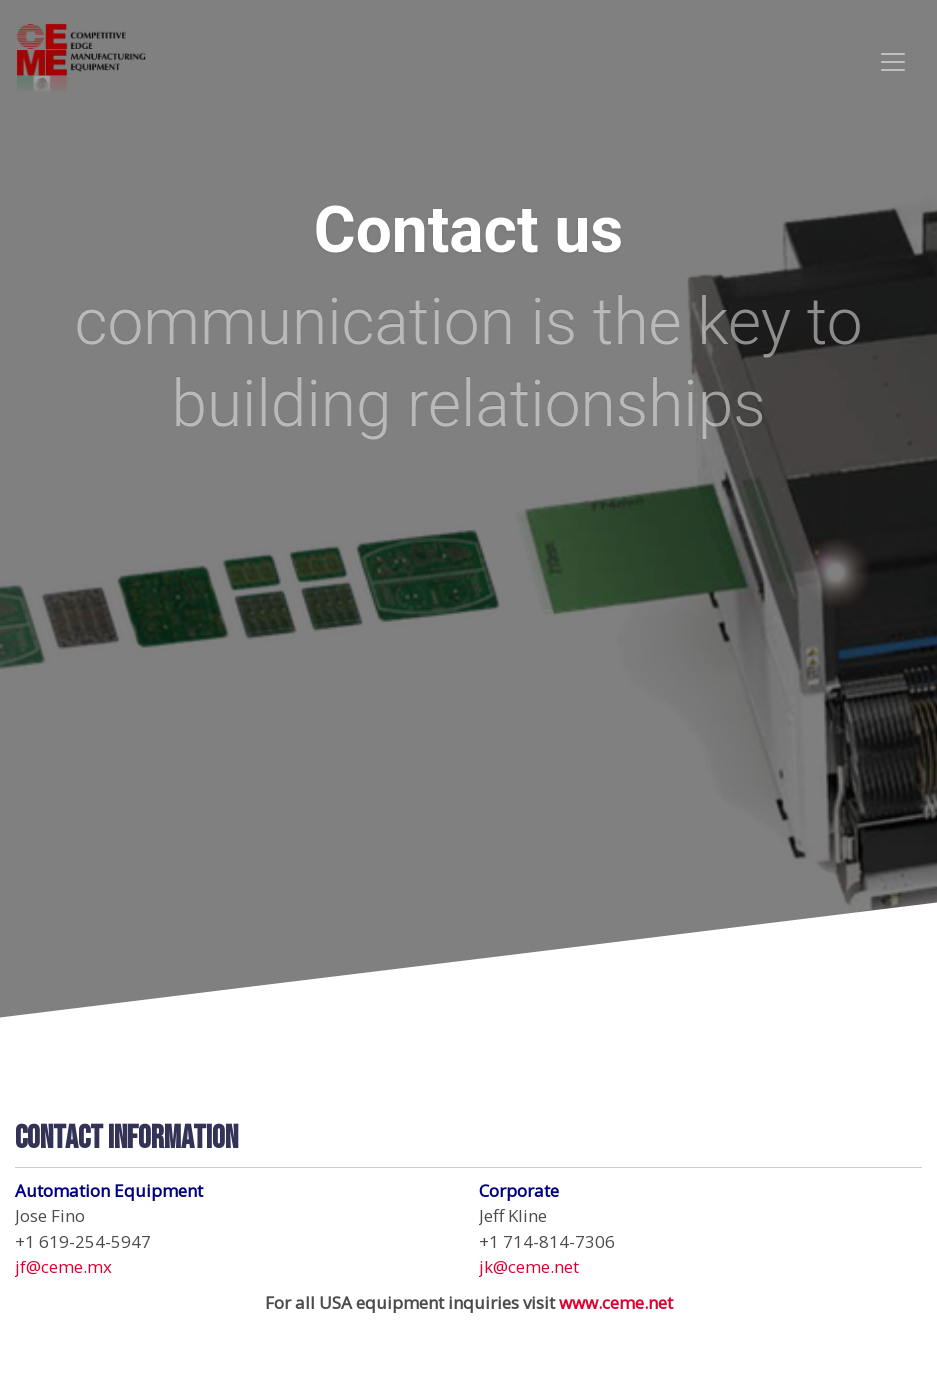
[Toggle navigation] (893, 62)
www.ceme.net (616, 1302)
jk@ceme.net (529, 1266)
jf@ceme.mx (63, 1266)
